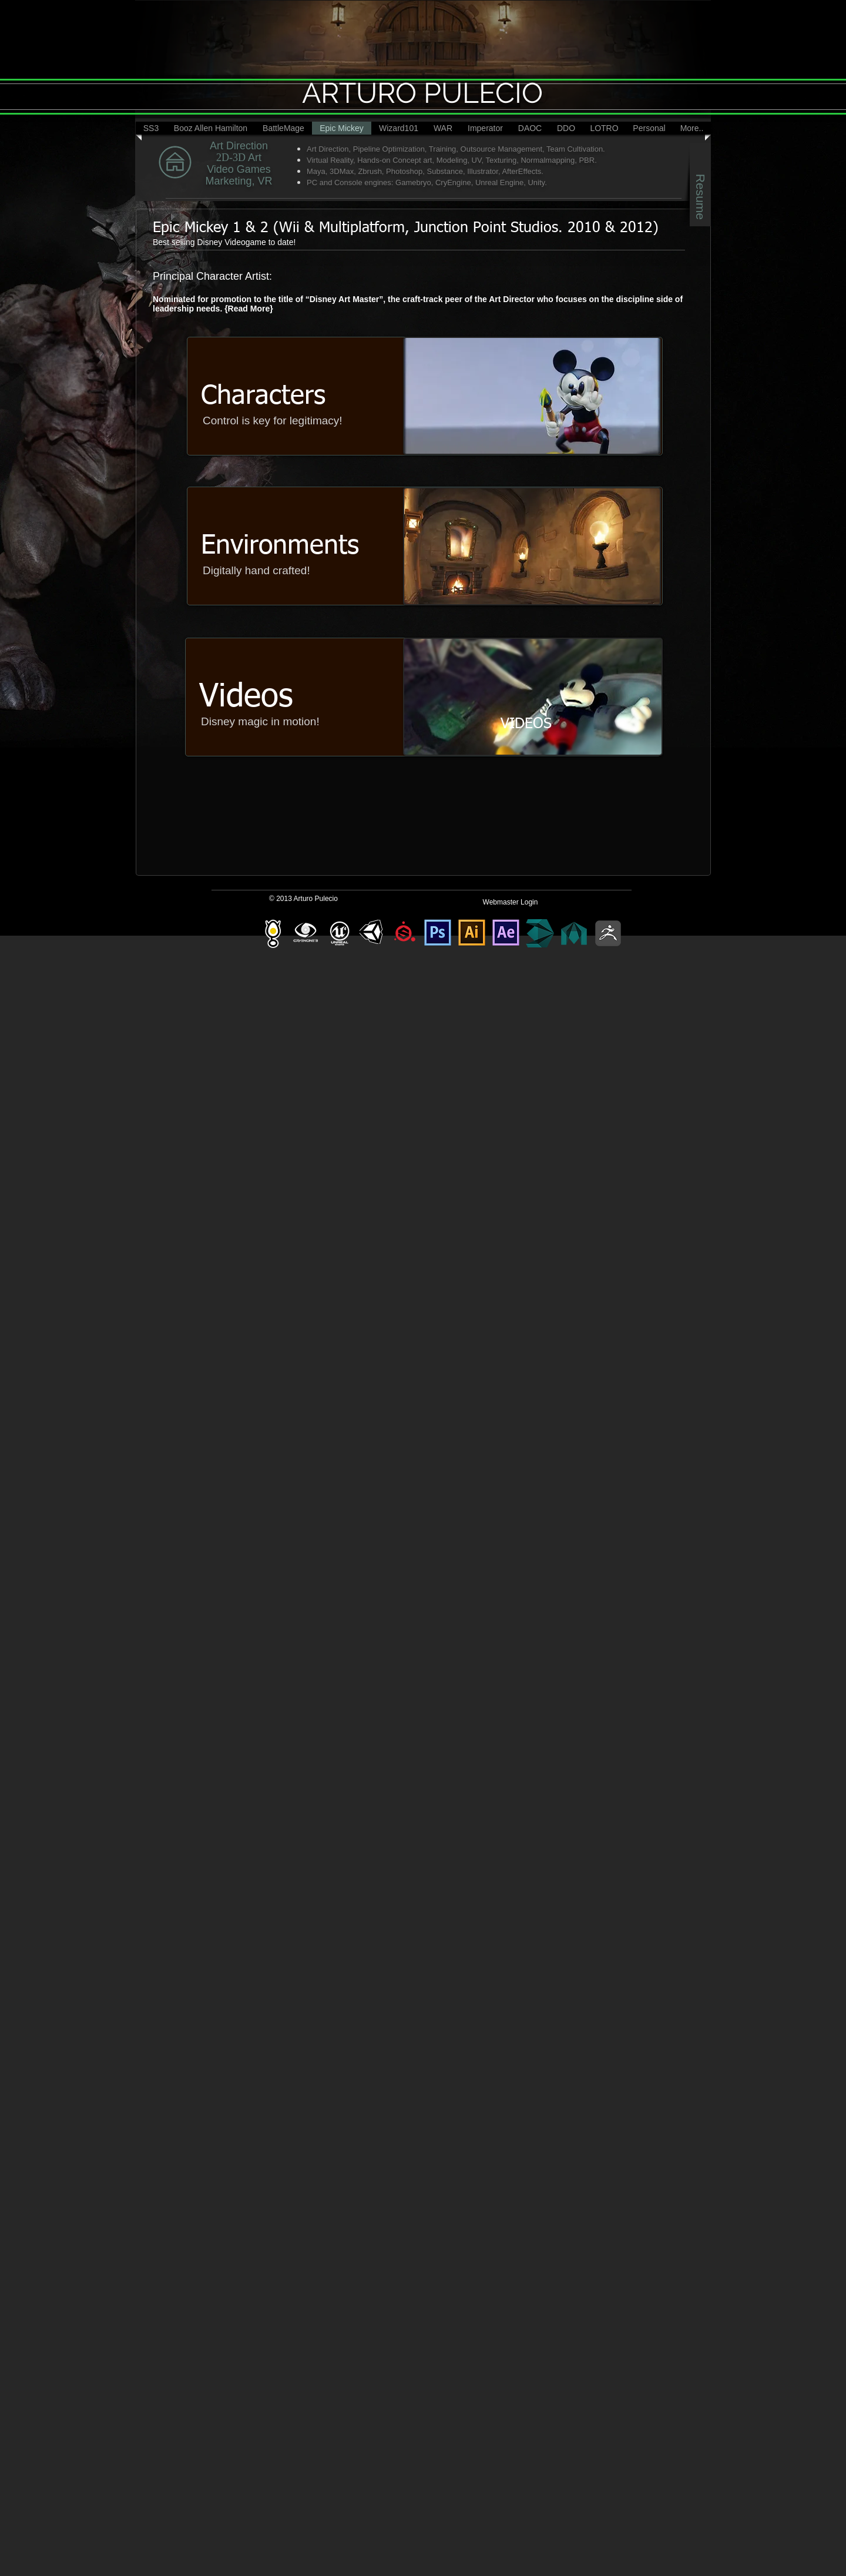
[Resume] (700, 184)
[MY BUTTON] (215, 163)
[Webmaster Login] (510, 902)
